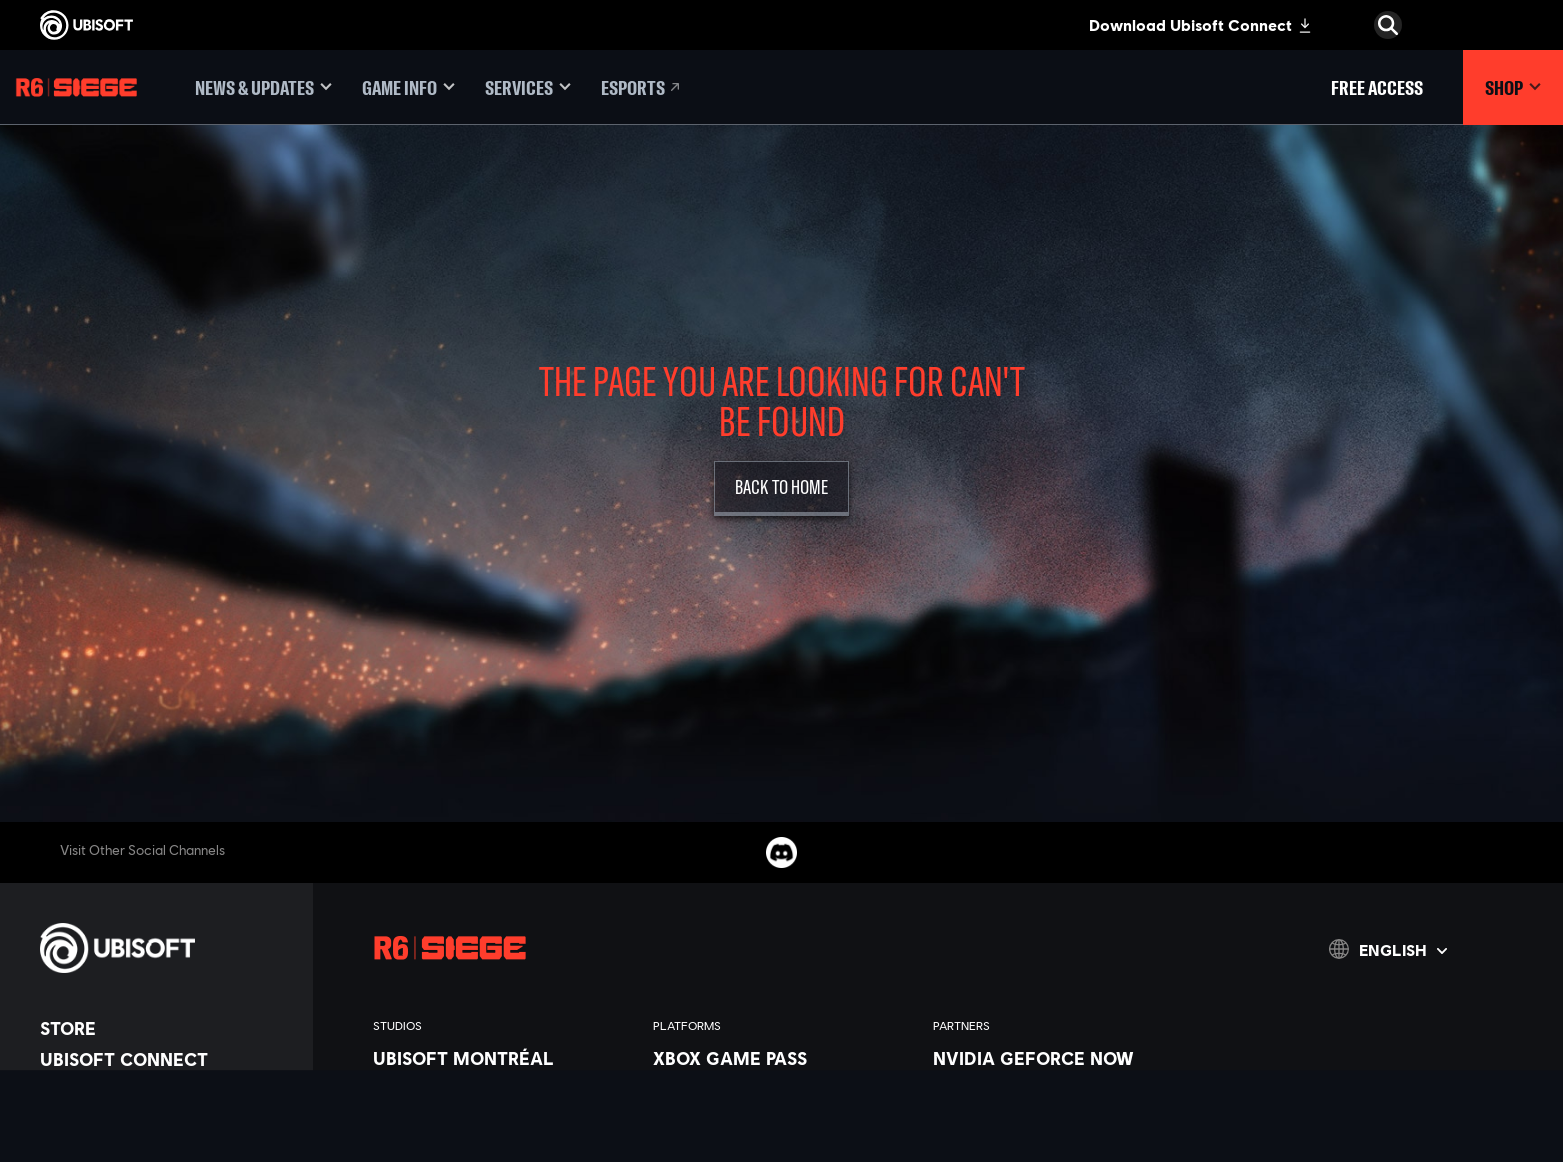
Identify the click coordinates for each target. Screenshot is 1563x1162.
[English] (1388, 949)
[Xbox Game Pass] (783, 1058)
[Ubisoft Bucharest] (503, 1127)
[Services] (528, 87)
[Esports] (642, 87)
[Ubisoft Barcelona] (503, 1081)
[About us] (166, 1090)
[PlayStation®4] (783, 1150)
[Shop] (1513, 87)
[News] (166, 1121)
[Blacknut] (1063, 1081)
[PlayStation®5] (783, 1127)
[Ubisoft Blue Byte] (503, 1104)
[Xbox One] (783, 1104)
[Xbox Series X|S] (783, 1081)
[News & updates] (263, 87)
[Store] (166, 1028)
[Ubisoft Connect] (166, 1059)
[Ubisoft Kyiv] (503, 1150)
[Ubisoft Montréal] (503, 1058)
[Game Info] (408, 87)
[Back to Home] (781, 488)
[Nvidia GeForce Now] (1063, 1058)
